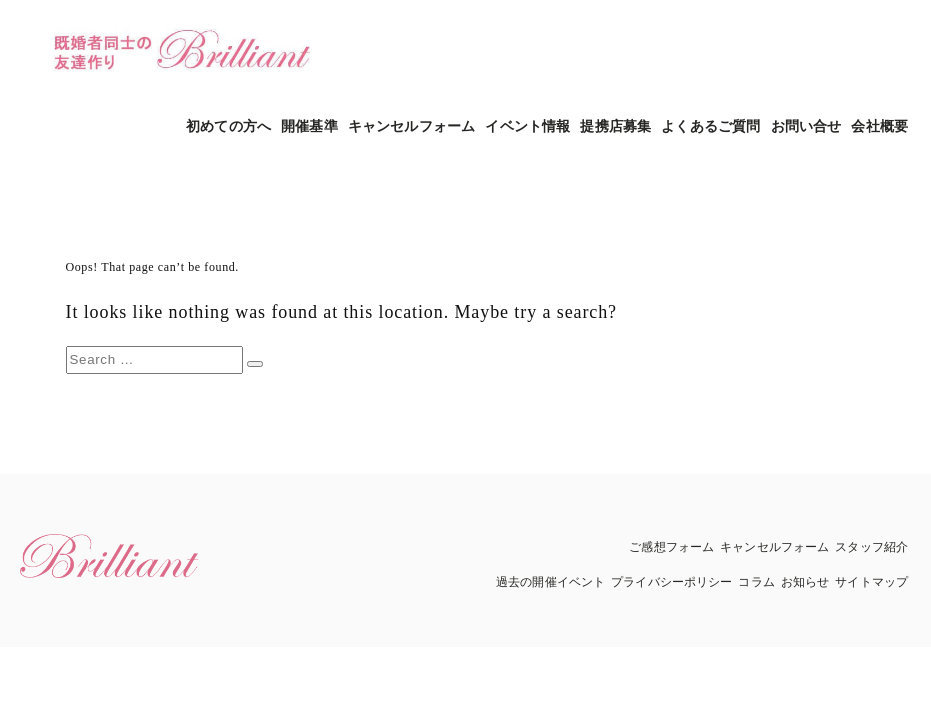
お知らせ (805, 582)
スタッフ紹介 (871, 547)
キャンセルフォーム (411, 126)
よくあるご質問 (710, 126)
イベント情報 (527, 126)
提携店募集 (615, 126)
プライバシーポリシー (671, 582)
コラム (756, 582)
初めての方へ (228, 126)
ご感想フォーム (671, 547)
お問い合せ (806, 126)
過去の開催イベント (550, 582)
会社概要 (879, 126)
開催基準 (309, 126)
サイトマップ (871, 582)
